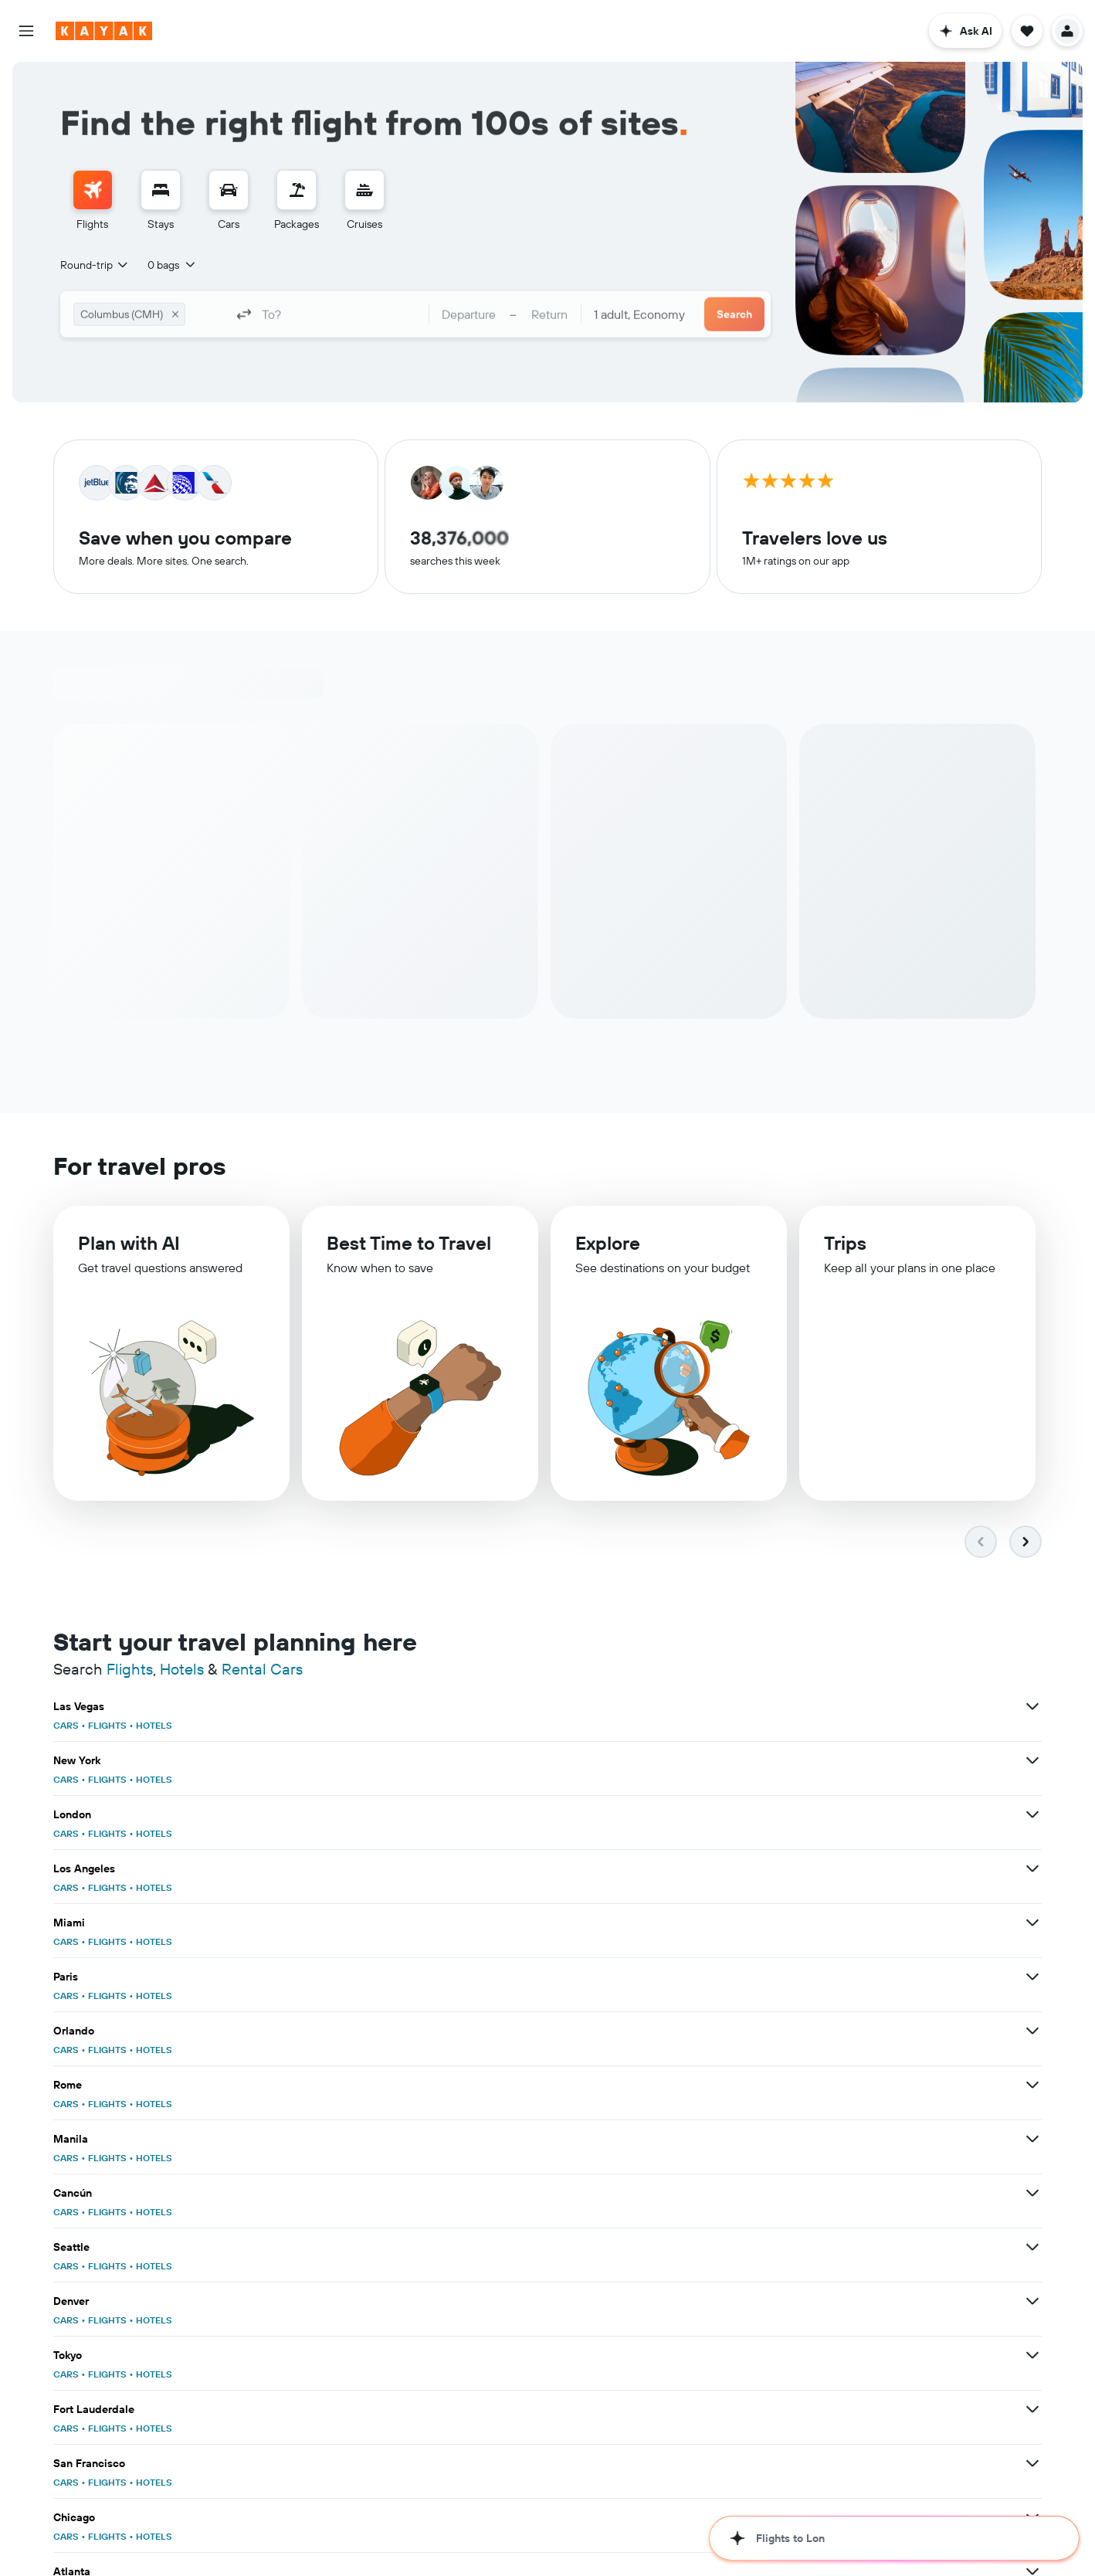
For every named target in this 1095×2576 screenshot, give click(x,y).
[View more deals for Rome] (692, 1814)
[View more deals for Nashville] (353, 2247)
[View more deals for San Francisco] (1032, 1922)
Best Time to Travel (409, 1242)
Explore (607, 1242)
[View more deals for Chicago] (353, 1976)
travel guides (241, 2530)
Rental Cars (262, 1668)
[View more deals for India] (353, 2084)
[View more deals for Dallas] (692, 2193)
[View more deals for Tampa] (353, 2193)
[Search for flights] (93, 190)
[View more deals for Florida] (1032, 2139)
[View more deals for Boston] (692, 2030)
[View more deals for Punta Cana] (1032, 2030)
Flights (130, 1668)
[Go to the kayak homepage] (104, 31)
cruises (293, 2530)
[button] (26, 31)
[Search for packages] (296, 190)
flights (104, 2530)
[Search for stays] (161, 190)
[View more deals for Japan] (353, 2139)
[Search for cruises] (364, 190)
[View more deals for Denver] (1032, 1868)
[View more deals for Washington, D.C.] (1032, 2193)
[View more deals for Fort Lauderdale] (692, 1922)
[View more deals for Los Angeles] (353, 1760)
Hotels (182, 1668)
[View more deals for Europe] (1032, 2084)
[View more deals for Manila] (1032, 1814)
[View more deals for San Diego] (1032, 1976)
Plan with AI (129, 1242)
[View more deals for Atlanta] (692, 1976)
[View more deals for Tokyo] (353, 1922)
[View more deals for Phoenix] (353, 2030)
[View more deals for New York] (692, 1706)
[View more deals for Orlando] (353, 1814)
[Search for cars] (228, 190)
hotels (137, 2530)
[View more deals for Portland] (1032, 2247)
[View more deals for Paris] (1032, 1760)
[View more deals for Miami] (692, 1760)
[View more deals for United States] (692, 2084)
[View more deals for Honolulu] (692, 2247)
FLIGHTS (107, 1725)
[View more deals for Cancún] (353, 1868)
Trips (845, 1242)
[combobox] (95, 265)
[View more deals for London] (1032, 1706)
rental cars (181, 2530)
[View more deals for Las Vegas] (353, 1706)
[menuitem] (92, 201)
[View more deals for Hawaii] (692, 2139)
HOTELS (154, 1725)
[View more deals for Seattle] (692, 1868)
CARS (66, 1725)
